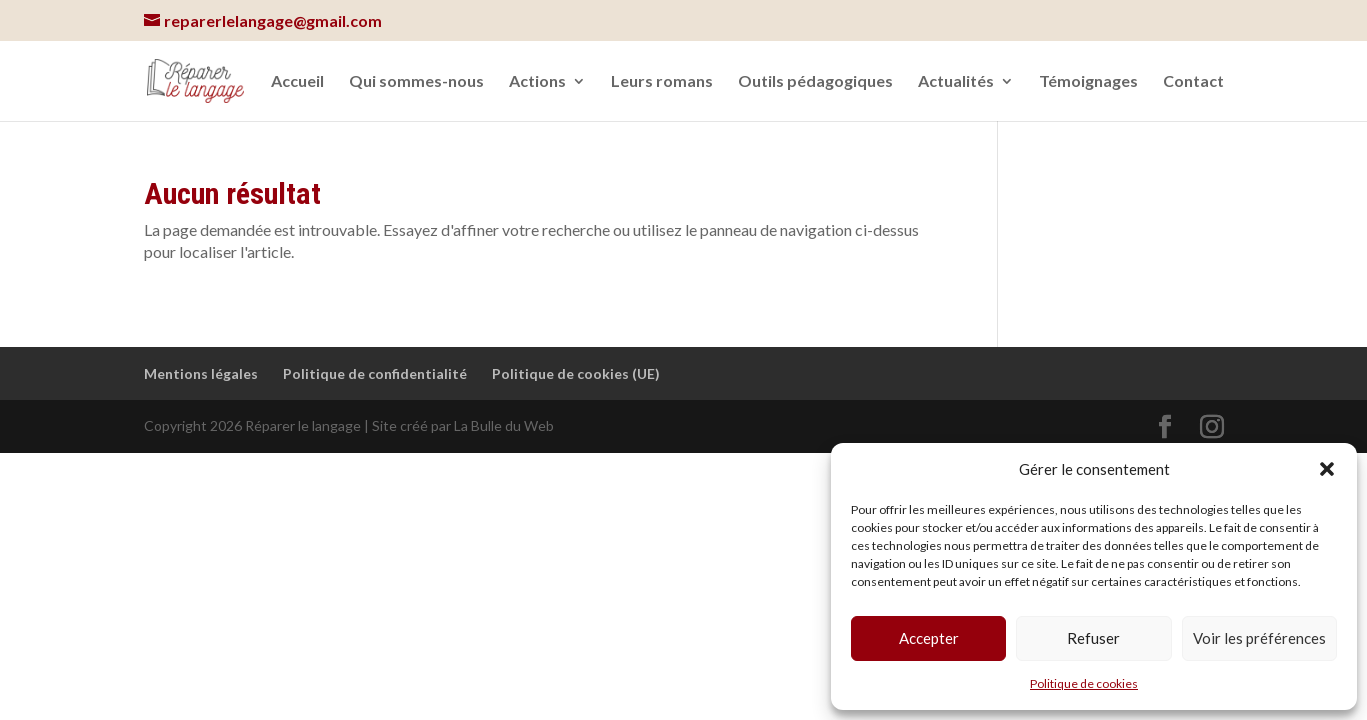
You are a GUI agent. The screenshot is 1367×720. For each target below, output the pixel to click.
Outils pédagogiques (815, 82)
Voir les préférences (1259, 638)
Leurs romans (662, 82)
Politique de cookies (1084, 683)
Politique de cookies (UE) (576, 373)
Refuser (1093, 638)
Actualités (956, 82)
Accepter (929, 638)
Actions (537, 82)
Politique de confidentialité (375, 373)
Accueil (297, 82)
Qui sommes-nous (416, 82)
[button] (1327, 469)
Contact (1193, 82)
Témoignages (1088, 82)
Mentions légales (201, 373)
